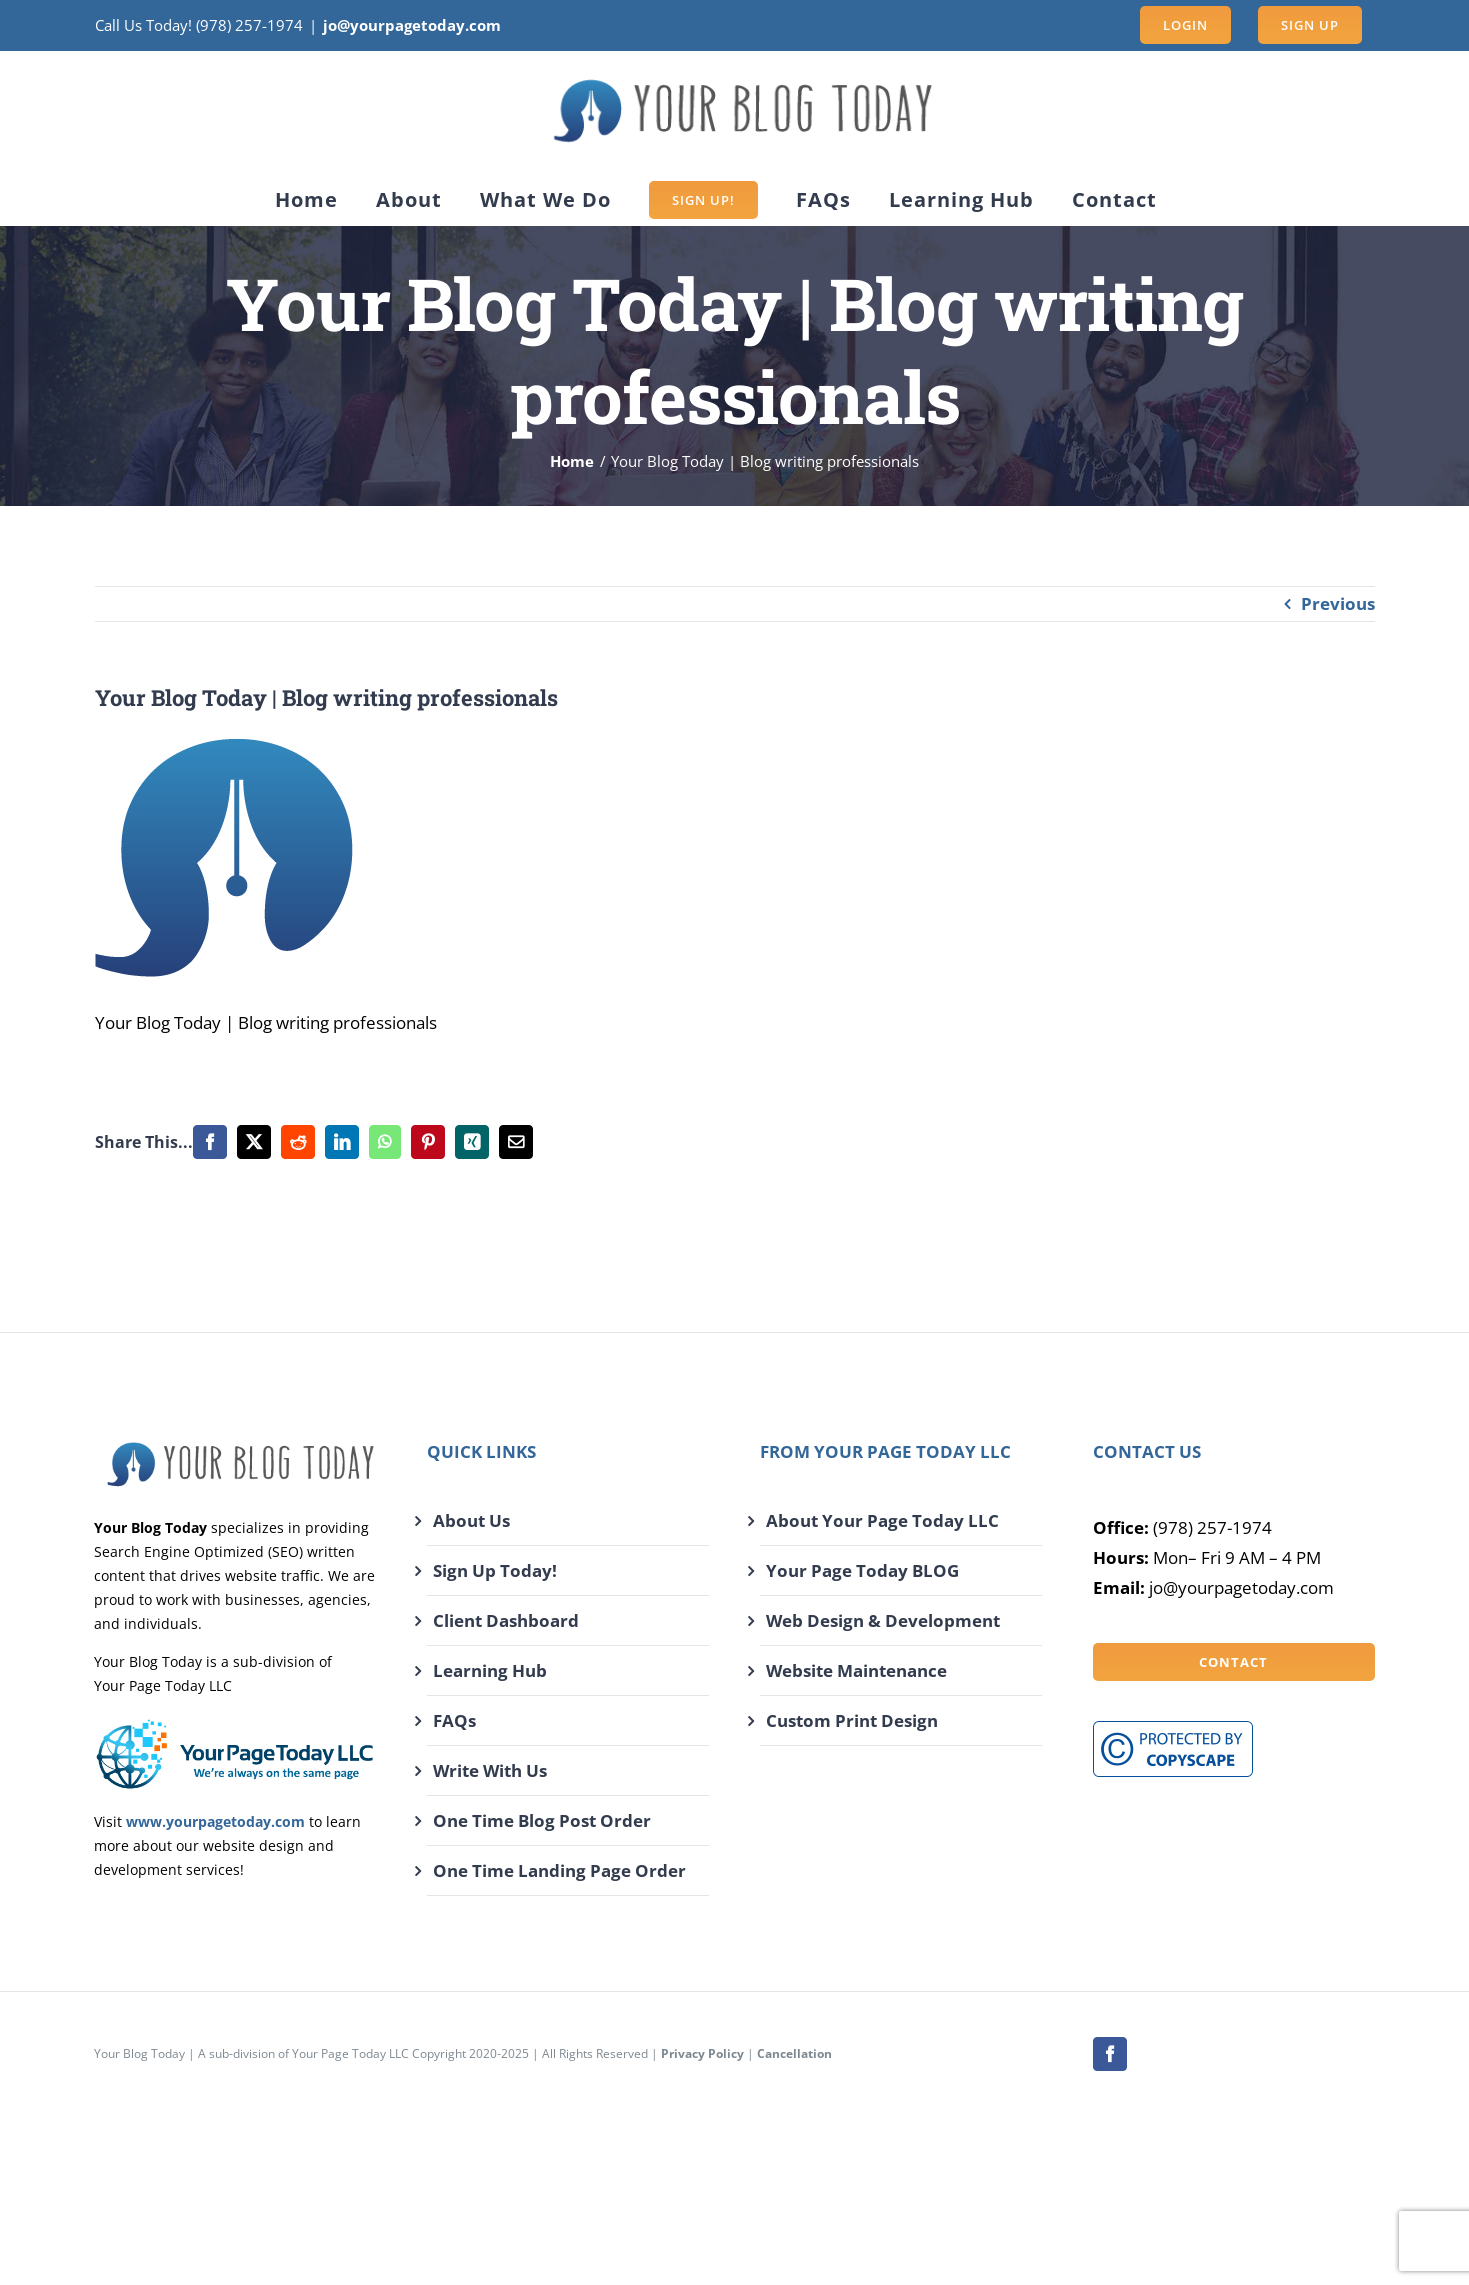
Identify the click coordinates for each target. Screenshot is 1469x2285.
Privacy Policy (702, 2053)
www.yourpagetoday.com (215, 1821)
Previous (1338, 603)
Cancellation (794, 2053)
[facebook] (1110, 2054)
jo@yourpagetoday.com (412, 25)
